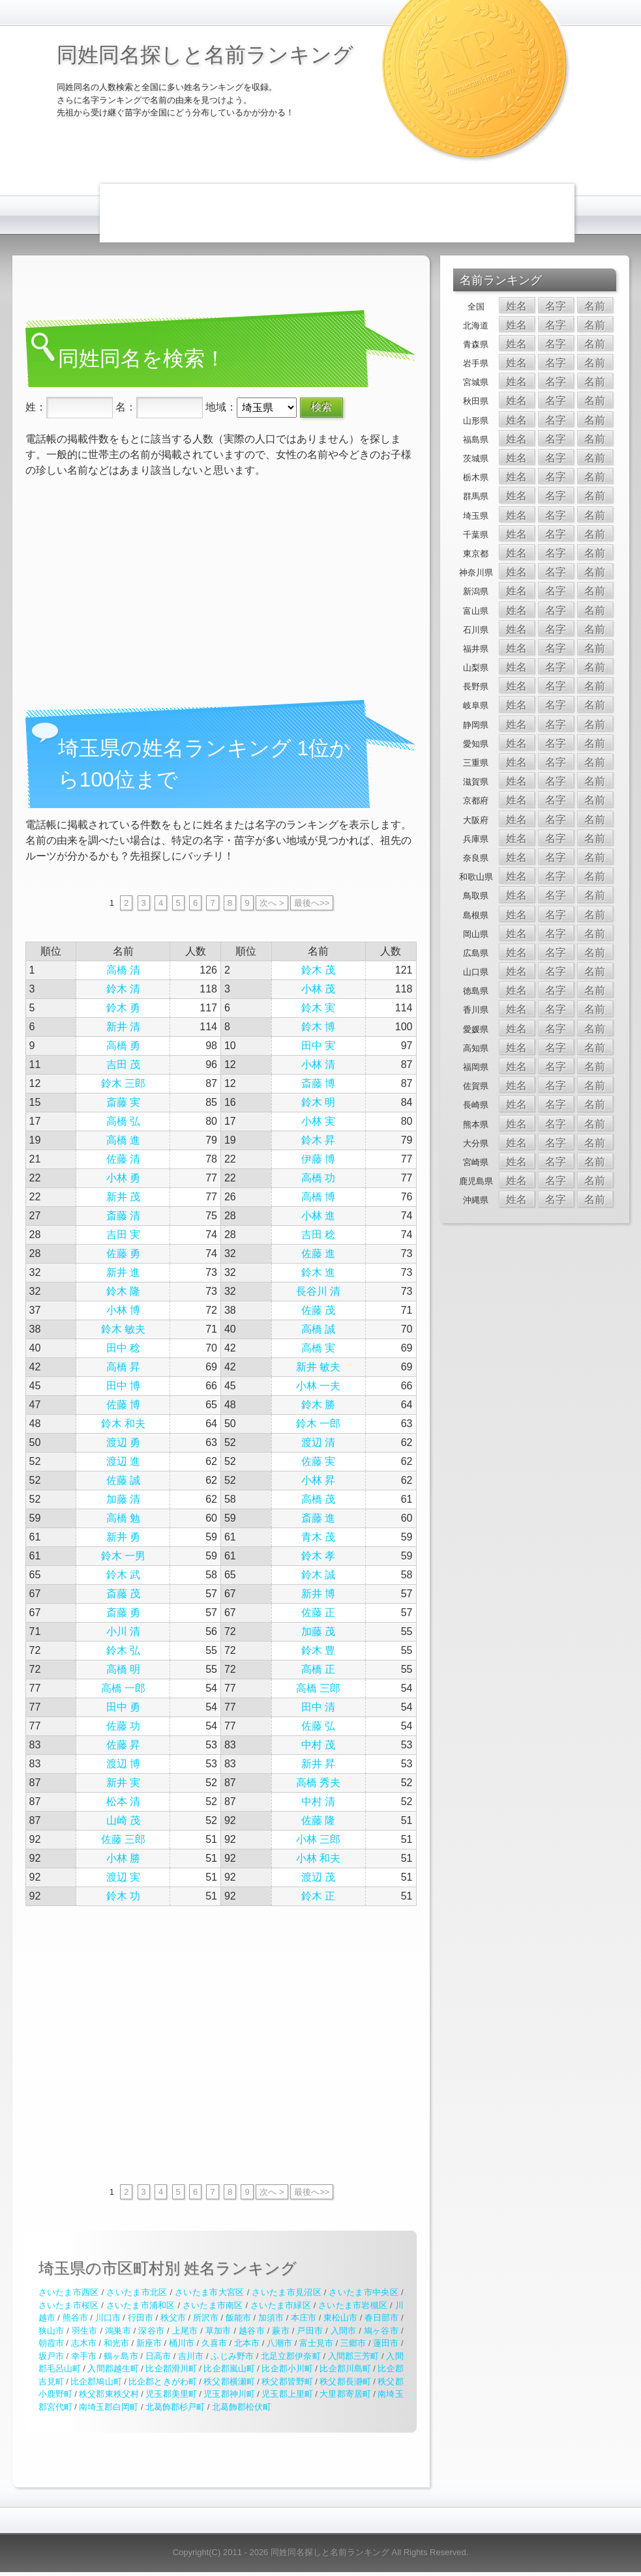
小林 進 (318, 1215)
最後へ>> (311, 903)
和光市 (116, 2343)
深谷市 (151, 2331)
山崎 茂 (123, 1820)
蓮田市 (385, 2343)
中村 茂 (318, 1744)
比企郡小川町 (286, 2368)
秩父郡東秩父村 (108, 2394)
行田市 (140, 2318)
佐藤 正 (318, 1612)
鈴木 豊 (318, 1650)
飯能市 (238, 2318)
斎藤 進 (318, 1518)
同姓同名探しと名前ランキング (205, 54)
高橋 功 (318, 1177)
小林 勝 (123, 1858)
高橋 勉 (123, 1518)
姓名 (516, 305)
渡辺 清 (318, 1442)
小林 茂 (318, 988)
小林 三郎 (318, 1839)
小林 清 (318, 1064)
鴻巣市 (118, 2331)
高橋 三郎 (318, 1688)
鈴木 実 (318, 1007)
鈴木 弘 (123, 1650)
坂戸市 (51, 2356)
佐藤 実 (318, 1461)
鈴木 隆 (123, 1291)
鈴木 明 (318, 1102)
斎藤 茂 (123, 1593)
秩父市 (173, 2318)
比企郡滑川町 (170, 2368)
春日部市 (381, 2318)
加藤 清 (123, 1499)
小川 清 (123, 1631)
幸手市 (84, 2356)
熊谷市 (75, 2318)
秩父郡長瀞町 (345, 2381)
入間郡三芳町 (354, 2356)
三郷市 (353, 2343)
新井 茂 (123, 1196)
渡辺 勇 (123, 1442)
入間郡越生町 (112, 2368)
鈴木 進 (318, 1272)
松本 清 (123, 1801)
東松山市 (340, 2318)
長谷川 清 (318, 1291)
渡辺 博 (123, 1763)
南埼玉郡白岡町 (108, 2407)
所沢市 (205, 2318)
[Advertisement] (337, 213)
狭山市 (51, 2331)
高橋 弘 (123, 1121)
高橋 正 (318, 1669)
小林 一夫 (318, 1385)
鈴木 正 (318, 1896)
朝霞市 (51, 2343)
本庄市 (303, 2318)
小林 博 (123, 1310)
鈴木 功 (123, 1896)
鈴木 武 (123, 1574)
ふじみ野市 (232, 2356)
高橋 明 (123, 1669)
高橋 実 (318, 1347)
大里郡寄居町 (345, 2394)
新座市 (149, 2343)
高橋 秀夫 (318, 1782)
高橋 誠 (318, 1329)
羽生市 (85, 2331)
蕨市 (281, 2331)
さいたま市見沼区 (286, 2292)
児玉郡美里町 (170, 2394)
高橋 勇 (123, 1045)
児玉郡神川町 (228, 2394)
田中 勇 (123, 1707)
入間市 (344, 2331)
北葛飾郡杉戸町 (175, 2407)
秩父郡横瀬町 (228, 2381)
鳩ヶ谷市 (381, 2331)
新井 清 (123, 1026)
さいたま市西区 (68, 2292)
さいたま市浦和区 (140, 2305)
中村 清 (318, 1801)
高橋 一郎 (123, 1688)
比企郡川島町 (345, 2368)
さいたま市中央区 (363, 2292)
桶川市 (181, 2343)
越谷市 (252, 2331)
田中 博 (123, 1385)
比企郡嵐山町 (228, 2368)
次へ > (272, 903)
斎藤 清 (123, 1215)
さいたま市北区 (136, 2292)
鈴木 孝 (318, 1555)
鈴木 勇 (123, 1007)
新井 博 (318, 1593)
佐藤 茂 (318, 1310)
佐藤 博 (123, 1404)
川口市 (108, 2318)
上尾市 (185, 2331)
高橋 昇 (123, 1366)
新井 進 (123, 1272)
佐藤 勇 (123, 1253)
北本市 (247, 2343)
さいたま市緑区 (280, 2305)
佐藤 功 (123, 1725)
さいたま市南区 (213, 2305)
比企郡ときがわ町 (162, 2381)
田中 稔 (123, 1347)
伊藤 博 (318, 1159)
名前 (594, 305)
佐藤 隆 (318, 1820)
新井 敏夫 (318, 1366)
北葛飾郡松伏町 (241, 2407)
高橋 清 (123, 970)
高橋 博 (318, 1196)
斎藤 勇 (123, 1612)
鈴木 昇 (318, 1140)
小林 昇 (318, 1480)
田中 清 (318, 1707)
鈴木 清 (123, 988)
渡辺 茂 (318, 1877)
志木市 (84, 2343)
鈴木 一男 (123, 1555)
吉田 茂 (123, 1064)
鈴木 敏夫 (123, 1329)
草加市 (218, 2331)
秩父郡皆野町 (286, 2381)
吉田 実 (123, 1234)
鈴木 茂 (318, 970)
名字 (555, 305)
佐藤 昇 (123, 1744)
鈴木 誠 (318, 1574)
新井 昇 (318, 1763)
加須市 (271, 2318)
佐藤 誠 (123, 1480)
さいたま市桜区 (68, 2305)
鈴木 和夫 (123, 1423)
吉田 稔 (318, 1234)
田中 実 (318, 1045)
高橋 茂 (318, 1499)
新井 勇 (123, 1536)
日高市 (158, 2356)
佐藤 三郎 (123, 1839)
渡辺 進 (123, 1461)
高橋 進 (123, 1140)
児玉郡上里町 (286, 2394)
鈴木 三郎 (123, 1083)
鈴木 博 (318, 1026)
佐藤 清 (123, 1159)
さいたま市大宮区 (210, 2292)
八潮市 (279, 2343)
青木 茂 (318, 1536)
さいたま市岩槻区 (352, 2305)
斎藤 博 (318, 1083)
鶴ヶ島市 (121, 2356)
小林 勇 (123, 1177)
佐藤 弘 (318, 1725)
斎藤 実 (123, 1102)
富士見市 (316, 2343)
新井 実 (123, 1782)
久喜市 (214, 2343)
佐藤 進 (318, 1253)
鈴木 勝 (318, 1404)
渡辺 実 (123, 1877)
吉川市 (190, 2356)
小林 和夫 (318, 1858)
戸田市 (310, 2331)
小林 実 (318, 1121)
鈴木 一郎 (318, 1423)
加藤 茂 (318, 1631)
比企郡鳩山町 (95, 2381)
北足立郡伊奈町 (291, 2356)
